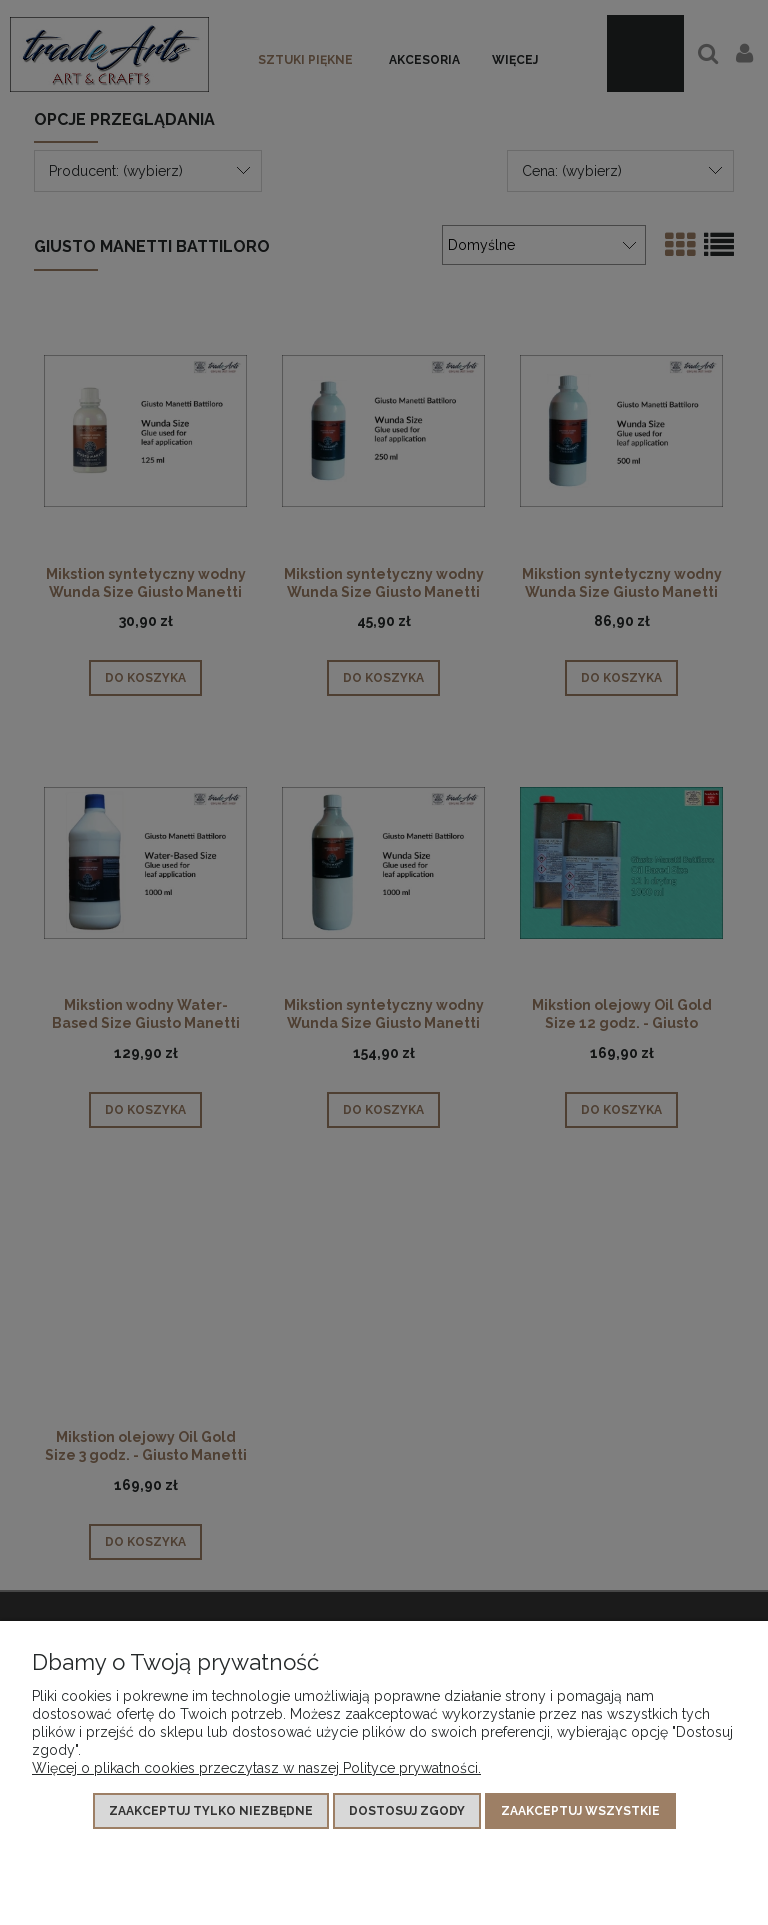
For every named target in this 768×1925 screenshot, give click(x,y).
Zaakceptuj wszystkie (580, 1811)
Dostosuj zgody (407, 1811)
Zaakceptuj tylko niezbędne (211, 1811)
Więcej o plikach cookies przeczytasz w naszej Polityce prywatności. (256, 1768)
